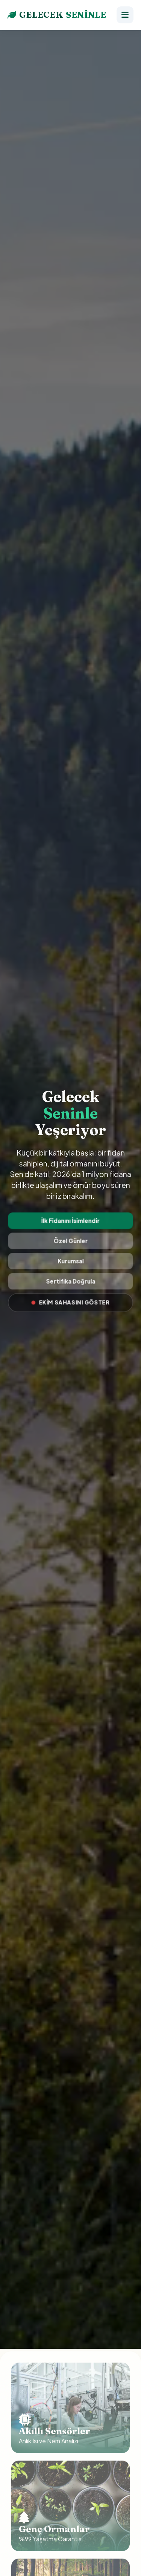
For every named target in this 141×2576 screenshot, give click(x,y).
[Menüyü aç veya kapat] (125, 14)
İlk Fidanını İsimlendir (70, 1220)
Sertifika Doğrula (70, 1280)
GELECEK (57, 14)
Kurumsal (70, 1260)
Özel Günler (71, 1240)
